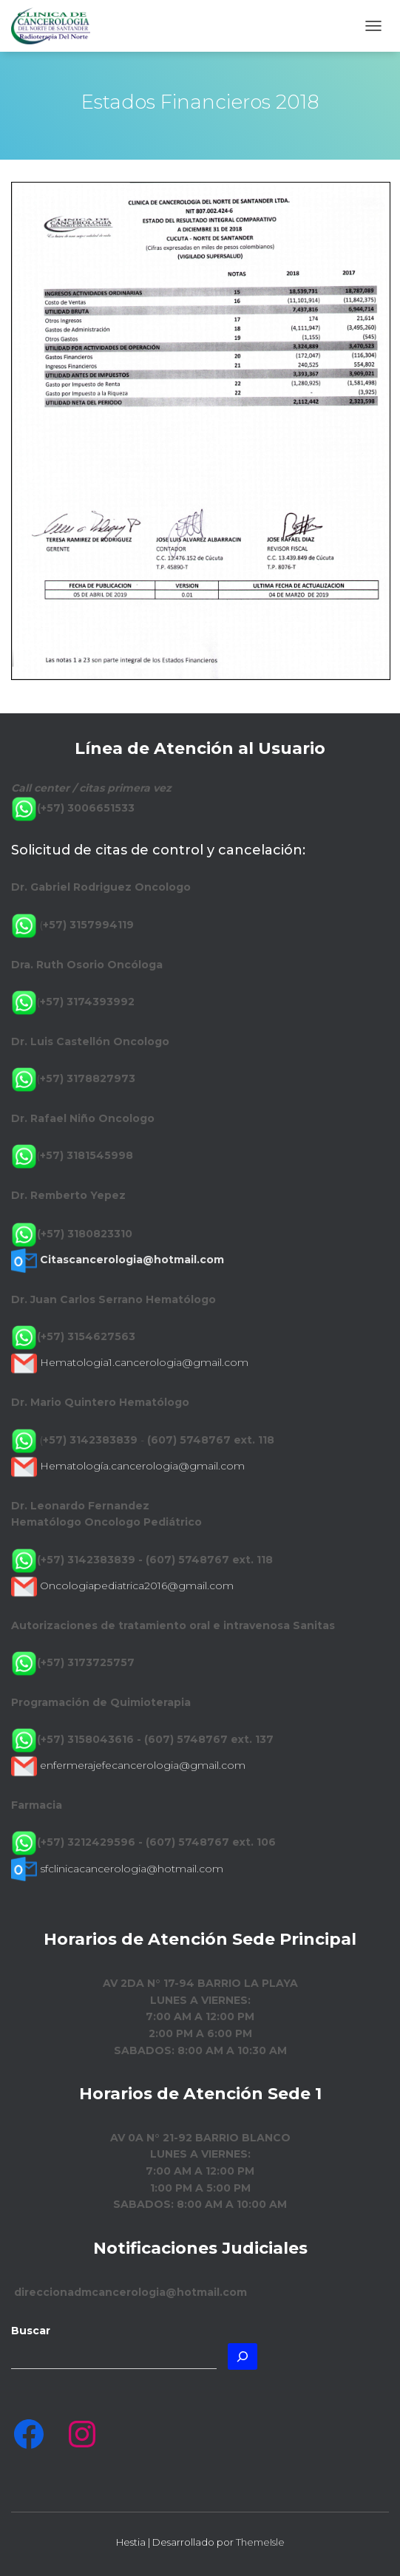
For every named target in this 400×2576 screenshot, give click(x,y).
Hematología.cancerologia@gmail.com (142, 1465)
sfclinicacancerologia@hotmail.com (131, 1868)
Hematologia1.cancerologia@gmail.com (144, 1362)
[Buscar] (242, 2356)
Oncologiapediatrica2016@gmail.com (137, 1585)
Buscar (30, 2330)
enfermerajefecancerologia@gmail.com (142, 1765)
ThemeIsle (260, 2542)
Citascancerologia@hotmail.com (132, 1259)
